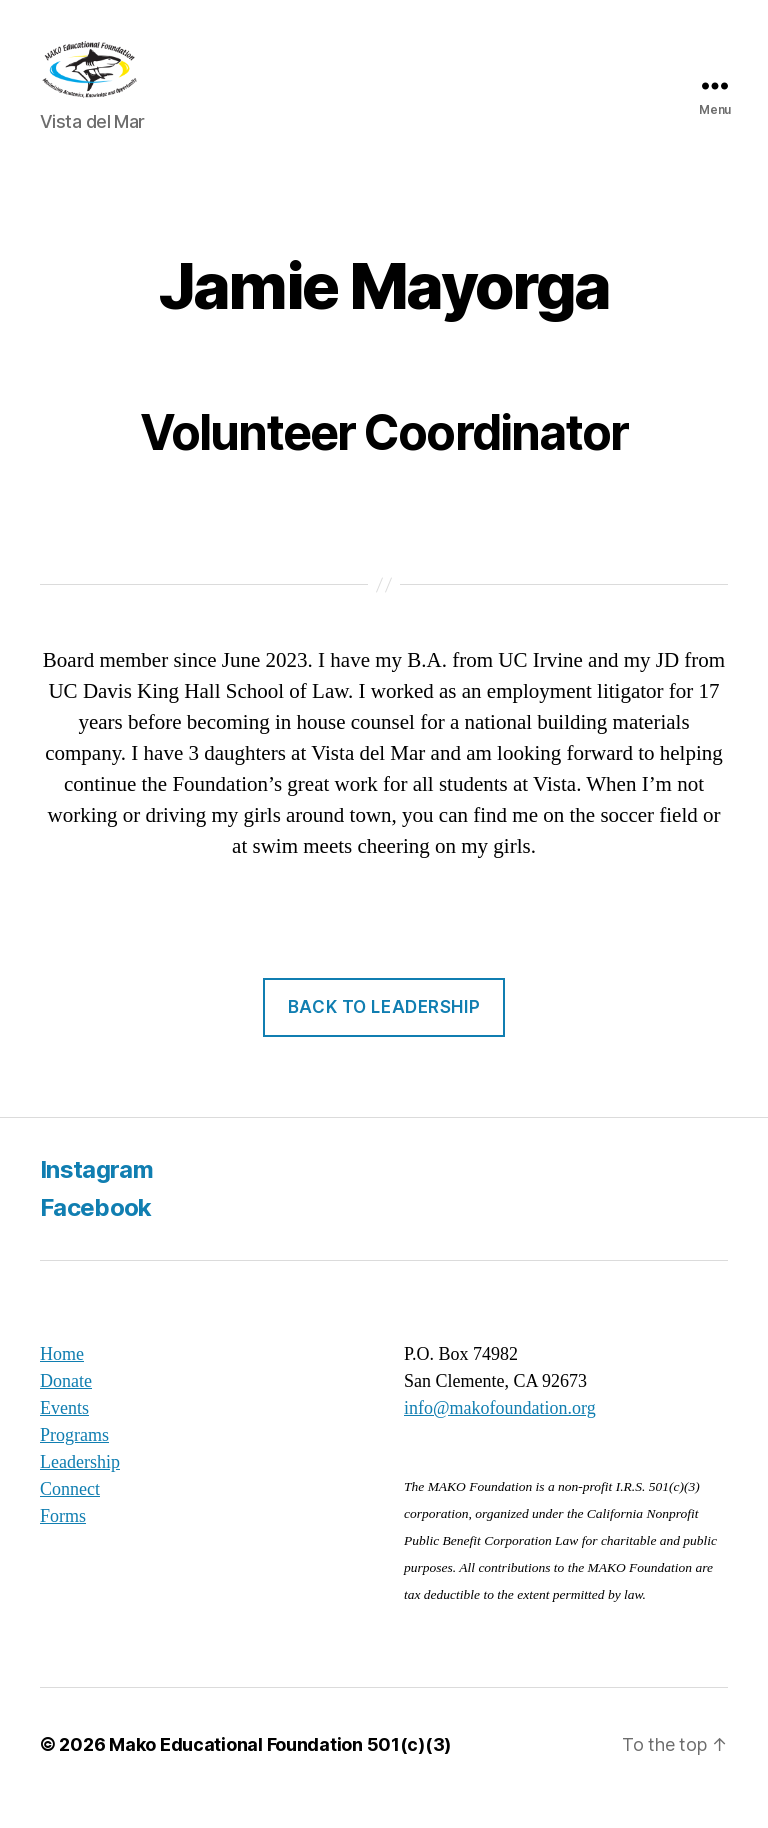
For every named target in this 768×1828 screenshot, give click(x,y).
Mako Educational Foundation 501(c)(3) (280, 1771)
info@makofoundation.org (500, 1435)
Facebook (96, 1234)
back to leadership (384, 1034)
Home (62, 1381)
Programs (74, 1462)
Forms (63, 1543)
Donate (66, 1408)
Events (64, 1435)
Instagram (96, 1196)
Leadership (80, 1489)
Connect (70, 1516)
